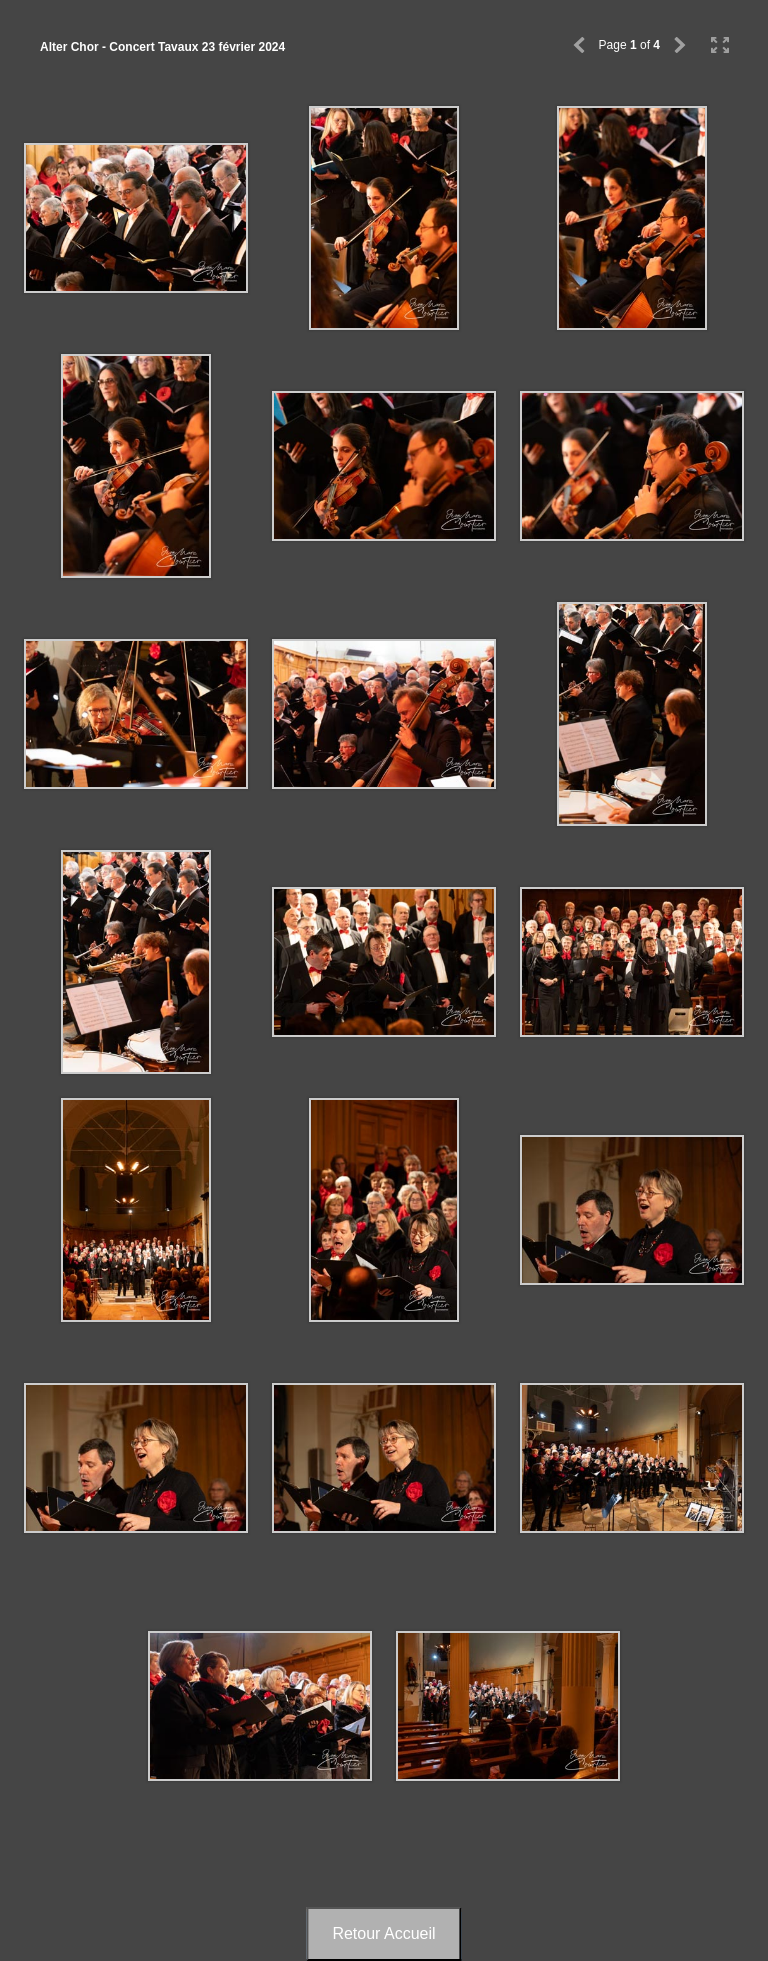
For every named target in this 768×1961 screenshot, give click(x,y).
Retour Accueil (383, 1933)
